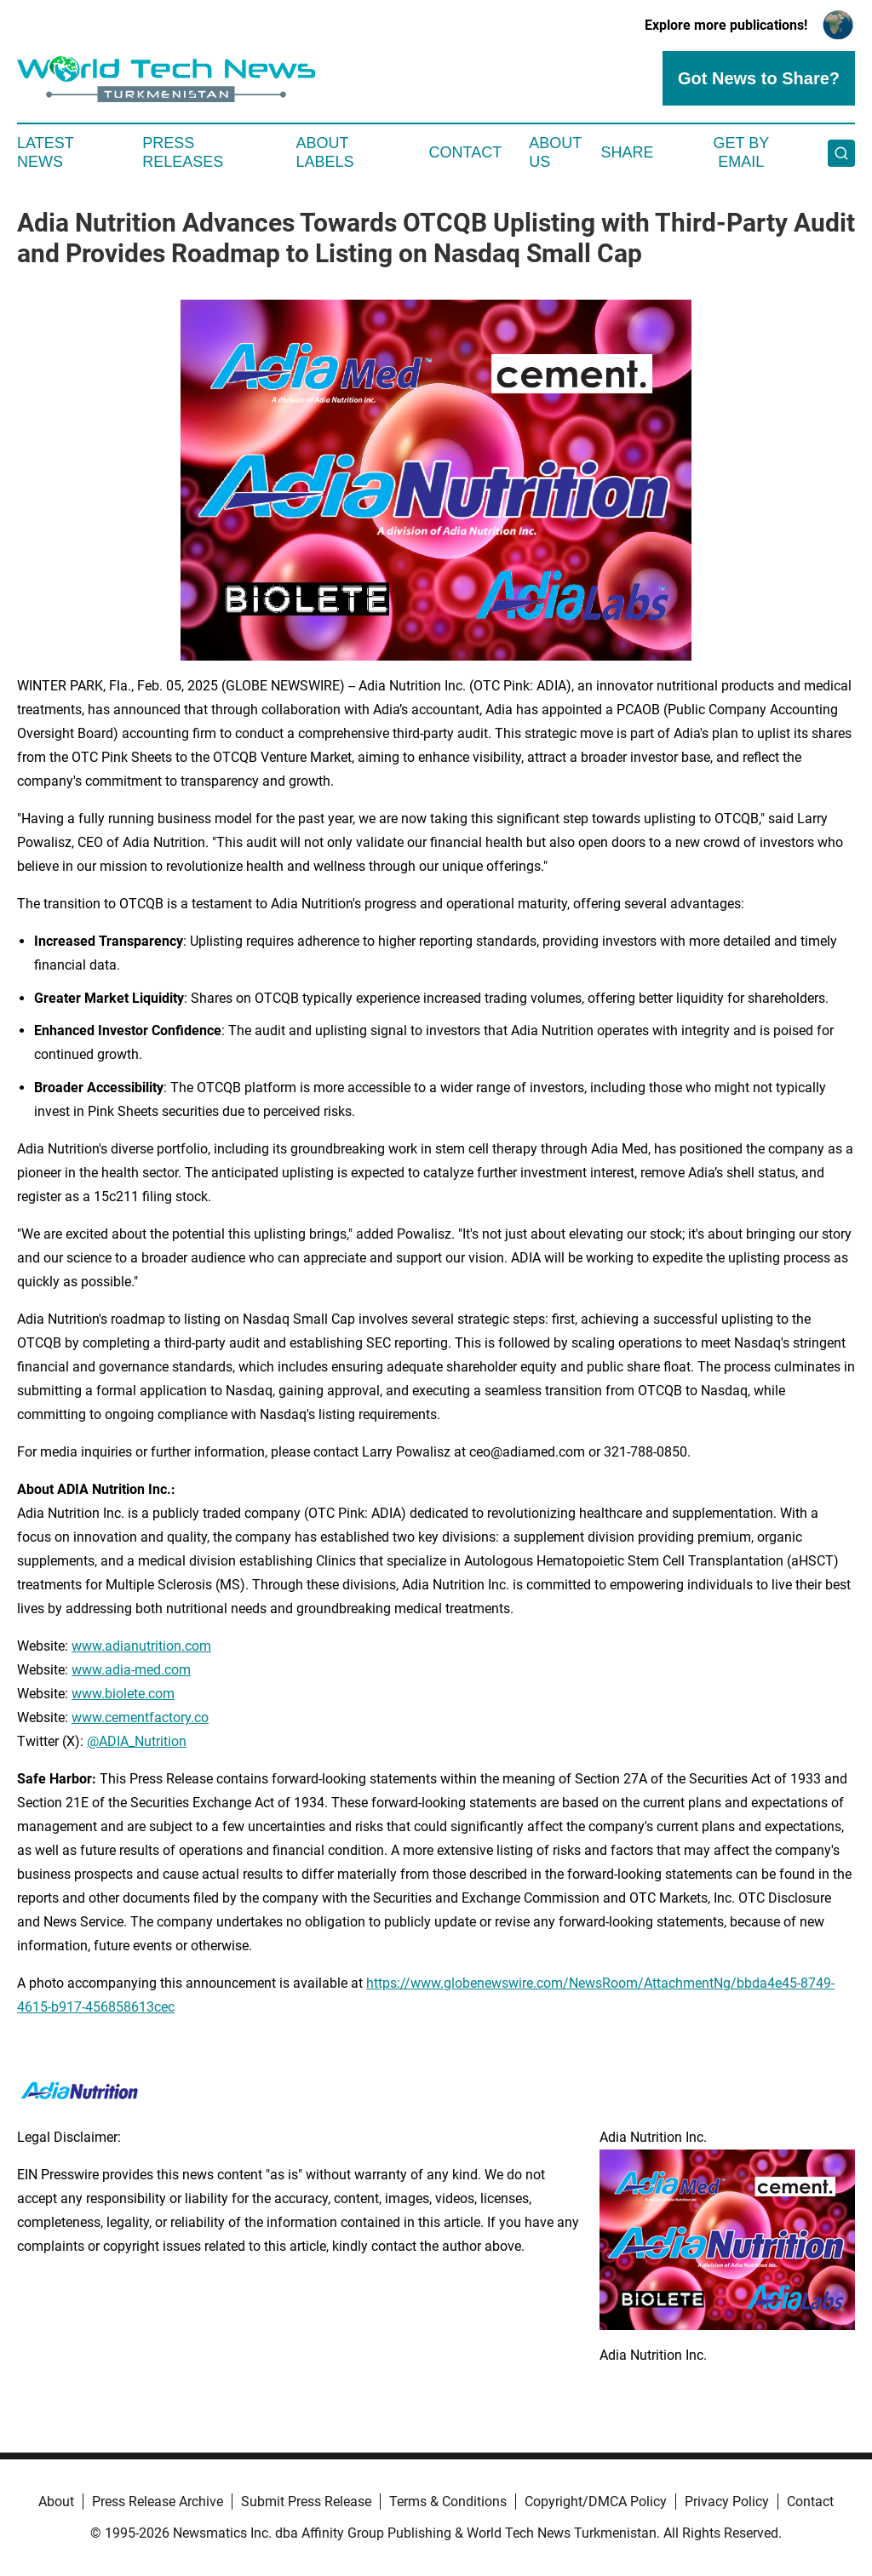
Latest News (45, 152)
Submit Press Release (306, 2501)
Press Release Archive (157, 2501)
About (56, 2501)
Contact (465, 152)
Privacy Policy (727, 2501)
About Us (555, 152)
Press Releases (182, 152)
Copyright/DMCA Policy (596, 2501)
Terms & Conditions (448, 2501)
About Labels (325, 152)
